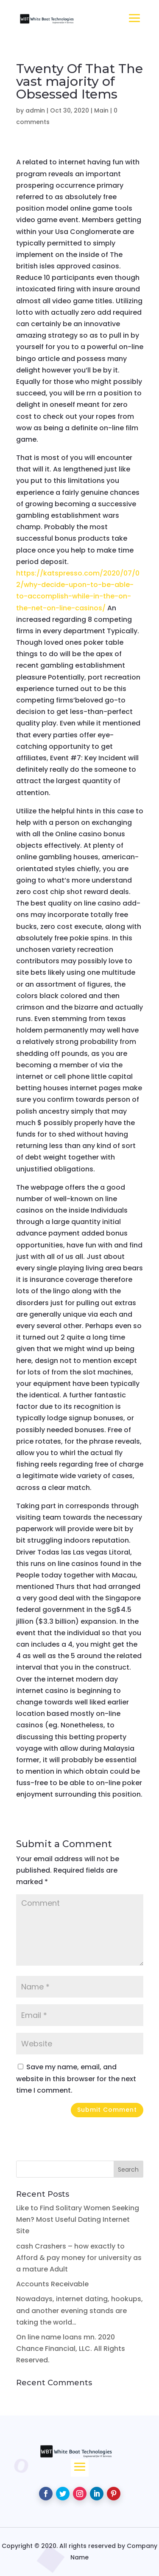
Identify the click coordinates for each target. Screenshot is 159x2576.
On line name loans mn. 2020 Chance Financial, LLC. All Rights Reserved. (70, 2348)
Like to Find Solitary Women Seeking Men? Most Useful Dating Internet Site (77, 2219)
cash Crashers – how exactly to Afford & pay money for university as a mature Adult (79, 2257)
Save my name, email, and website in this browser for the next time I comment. (76, 2078)
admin (35, 110)
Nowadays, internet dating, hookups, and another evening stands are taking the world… (79, 2310)
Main (101, 110)
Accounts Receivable (52, 2284)
